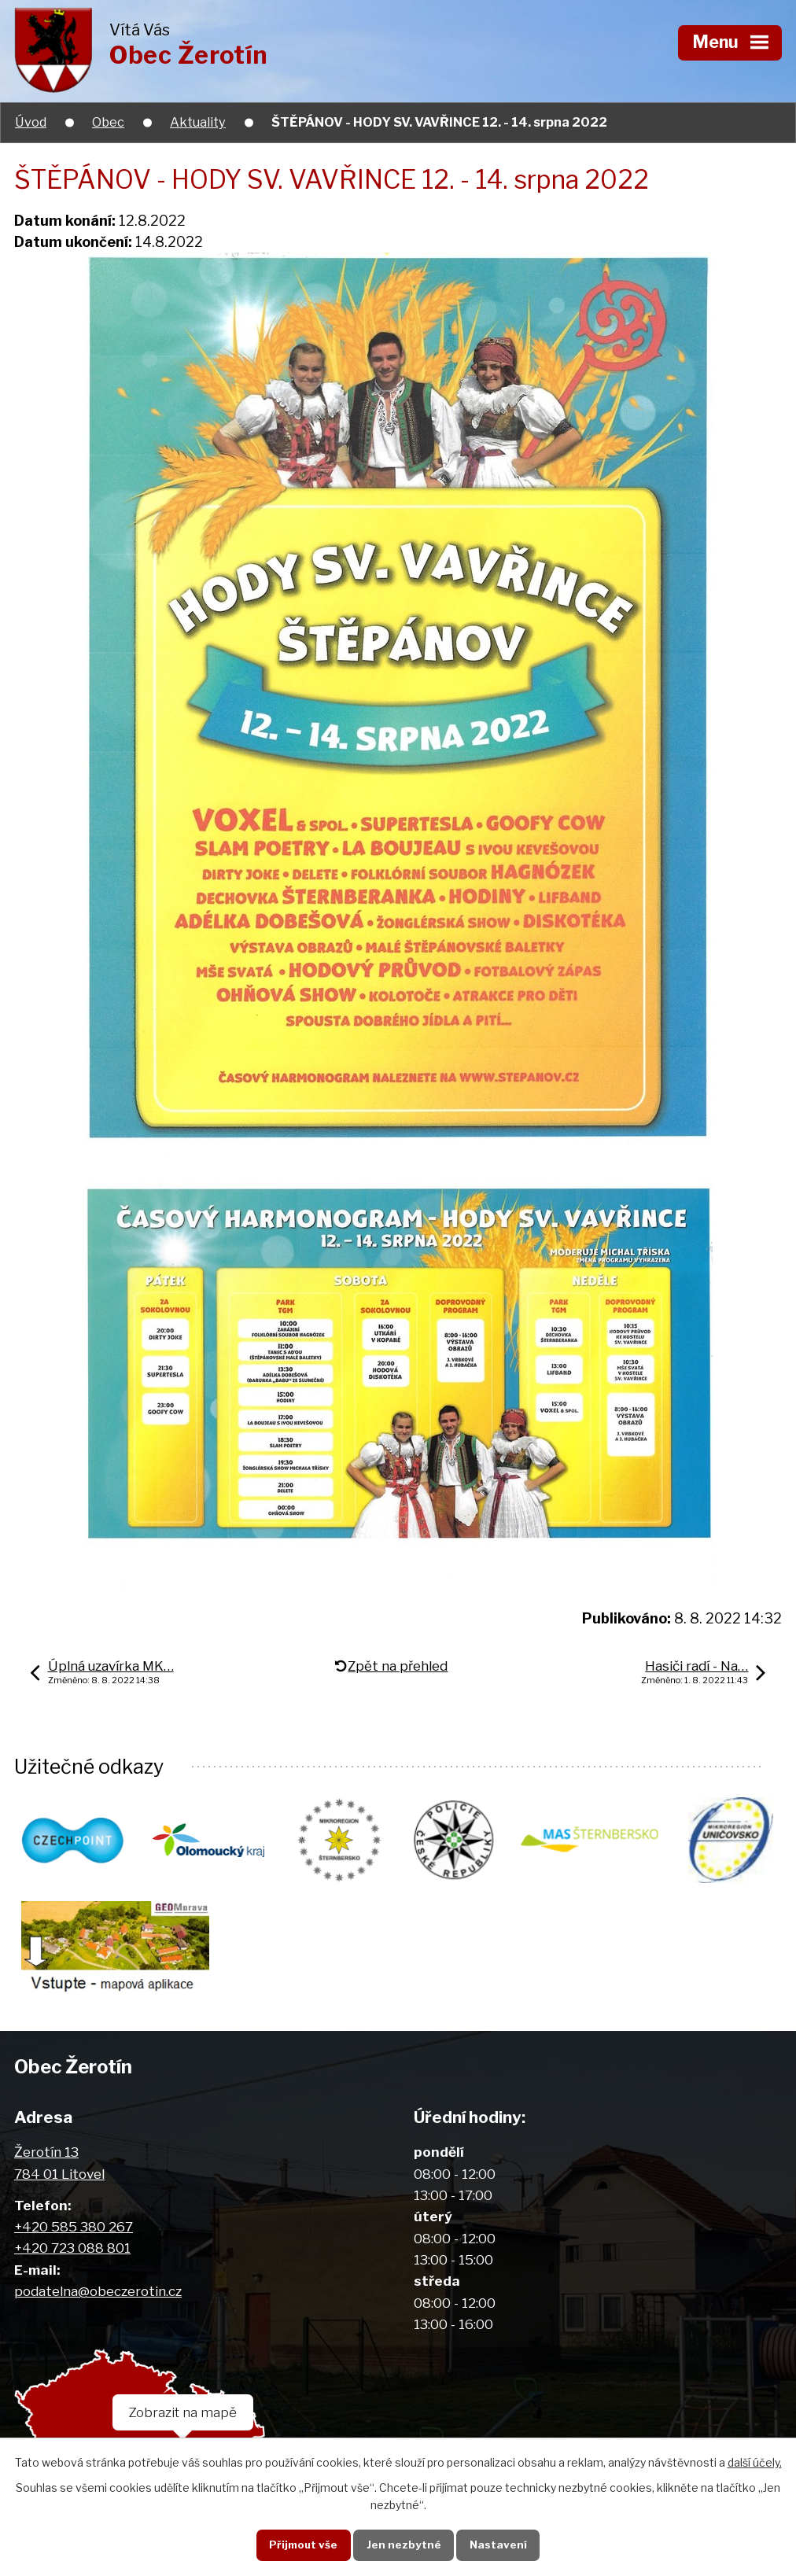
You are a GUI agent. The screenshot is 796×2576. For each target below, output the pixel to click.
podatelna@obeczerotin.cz (98, 2292)
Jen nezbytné (404, 2544)
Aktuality (198, 122)
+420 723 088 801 (72, 2249)
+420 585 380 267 (73, 2228)
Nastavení (498, 2544)
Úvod (30, 122)
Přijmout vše (303, 2544)
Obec (108, 122)
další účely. (755, 2462)
